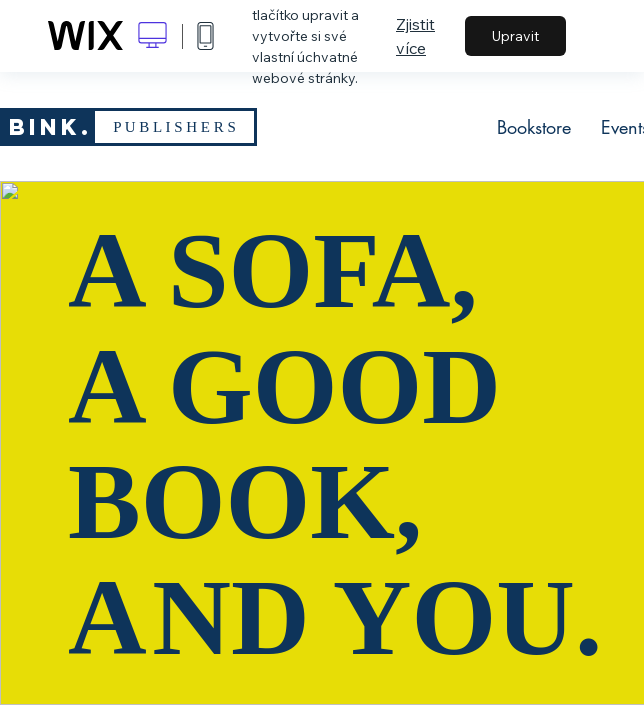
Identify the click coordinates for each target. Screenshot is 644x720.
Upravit (515, 36)
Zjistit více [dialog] (415, 36)
